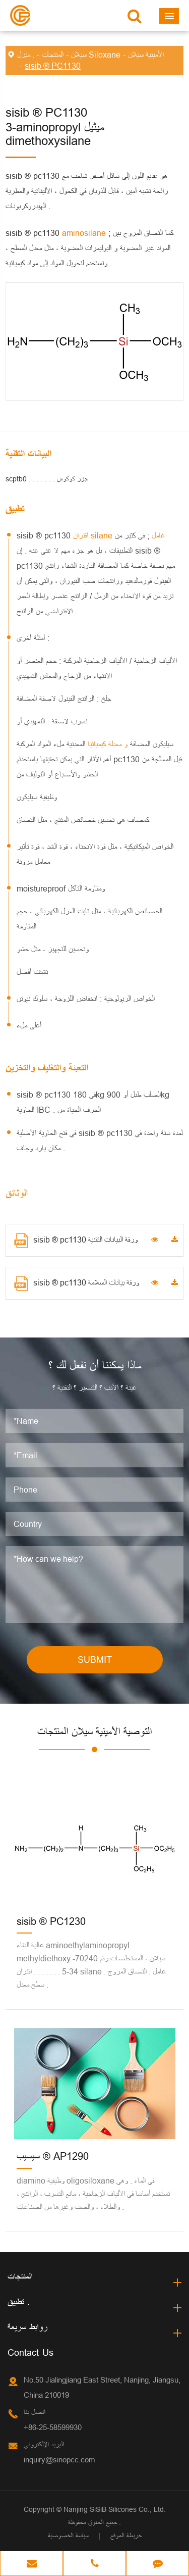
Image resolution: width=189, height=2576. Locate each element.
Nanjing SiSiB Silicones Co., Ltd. (115, 2509)
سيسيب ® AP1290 (53, 2156)
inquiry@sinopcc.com (59, 2459)
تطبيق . (19, 2302)
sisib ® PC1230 (51, 1921)
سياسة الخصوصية (68, 2536)
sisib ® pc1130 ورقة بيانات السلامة (76, 1283)
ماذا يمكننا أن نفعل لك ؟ (94, 1366)
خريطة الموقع (126, 2536)
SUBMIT (95, 1659)
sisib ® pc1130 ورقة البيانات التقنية (76, 1240)
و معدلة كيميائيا (106, 744)
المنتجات (53, 54)
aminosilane (85, 232)
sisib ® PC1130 (53, 65)
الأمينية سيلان (146, 54)
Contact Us (30, 2352)
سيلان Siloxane (95, 54)
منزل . (25, 54)
